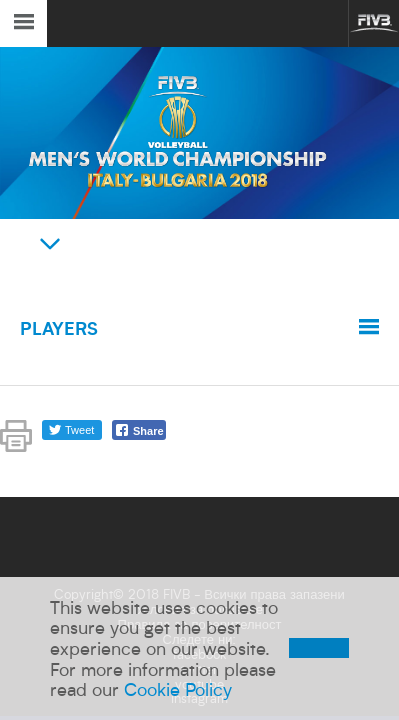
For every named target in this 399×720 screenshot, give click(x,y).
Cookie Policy (178, 689)
